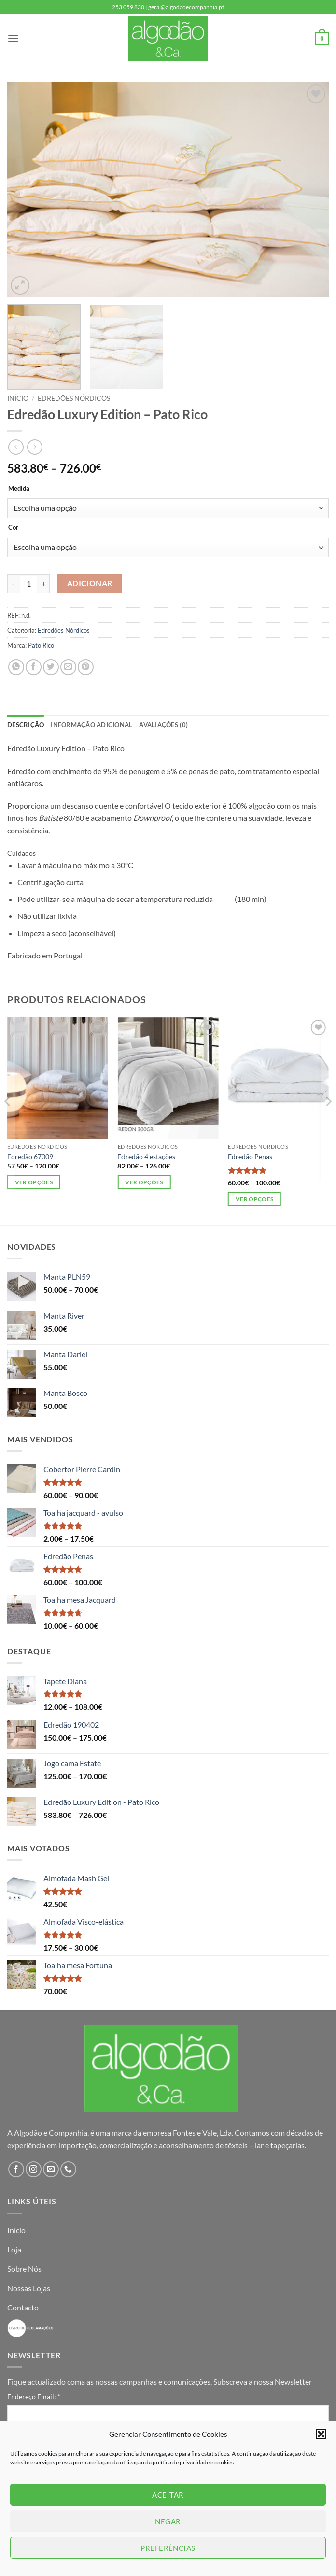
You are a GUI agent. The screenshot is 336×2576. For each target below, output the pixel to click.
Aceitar (167, 2495)
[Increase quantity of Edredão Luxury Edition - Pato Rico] (44, 583)
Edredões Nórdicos (74, 398)
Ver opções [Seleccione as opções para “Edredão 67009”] (34, 1182)
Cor (13, 527)
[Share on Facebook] (34, 667)
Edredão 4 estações (146, 1157)
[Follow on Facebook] (16, 2169)
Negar (168, 2521)
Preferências (167, 2548)
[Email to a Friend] (68, 667)
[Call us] (68, 2169)
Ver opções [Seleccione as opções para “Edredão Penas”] (254, 1199)
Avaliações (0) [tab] (163, 725)
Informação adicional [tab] (91, 725)
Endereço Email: (33, 2397)
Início (17, 398)
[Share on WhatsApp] (16, 667)
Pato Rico (41, 645)
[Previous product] (34, 446)
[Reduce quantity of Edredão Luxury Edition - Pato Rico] (13, 583)
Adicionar (89, 583)
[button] (321, 2434)
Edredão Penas (250, 1157)
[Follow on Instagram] (34, 2169)
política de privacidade (181, 2462)
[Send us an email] (51, 2169)
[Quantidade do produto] (28, 583)
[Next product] (15, 446)
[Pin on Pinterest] (86, 667)
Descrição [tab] (25, 725)
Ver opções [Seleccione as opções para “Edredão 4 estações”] (144, 1182)
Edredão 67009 (30, 1157)
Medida (18, 488)
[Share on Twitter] (51, 667)
